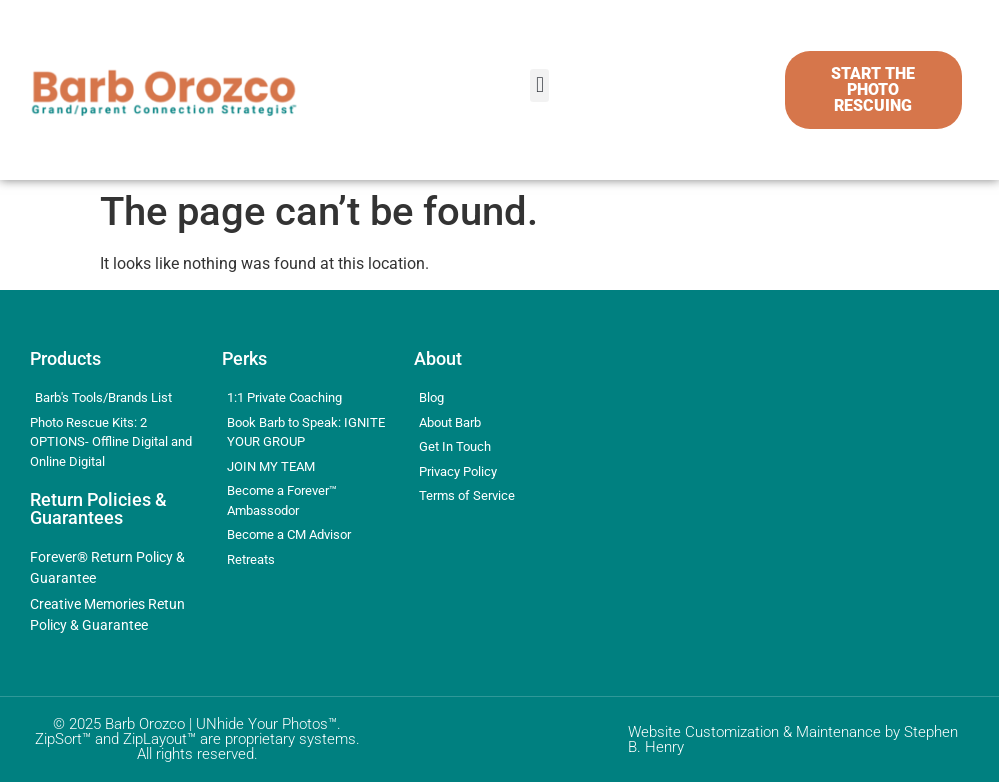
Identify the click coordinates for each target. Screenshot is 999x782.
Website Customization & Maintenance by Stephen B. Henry (793, 739)
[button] (539, 85)
